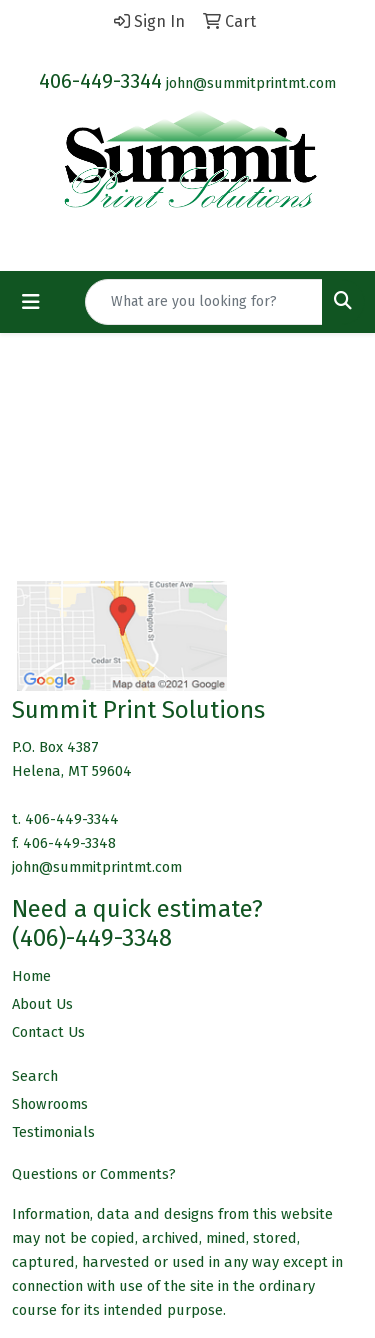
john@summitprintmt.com (251, 83)
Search (35, 1076)
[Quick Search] (204, 302)
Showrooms (50, 1104)
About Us (42, 1004)
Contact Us (48, 1032)
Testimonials (53, 1132)
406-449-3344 (100, 81)
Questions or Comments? (94, 1174)
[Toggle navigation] (31, 302)
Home (31, 976)
